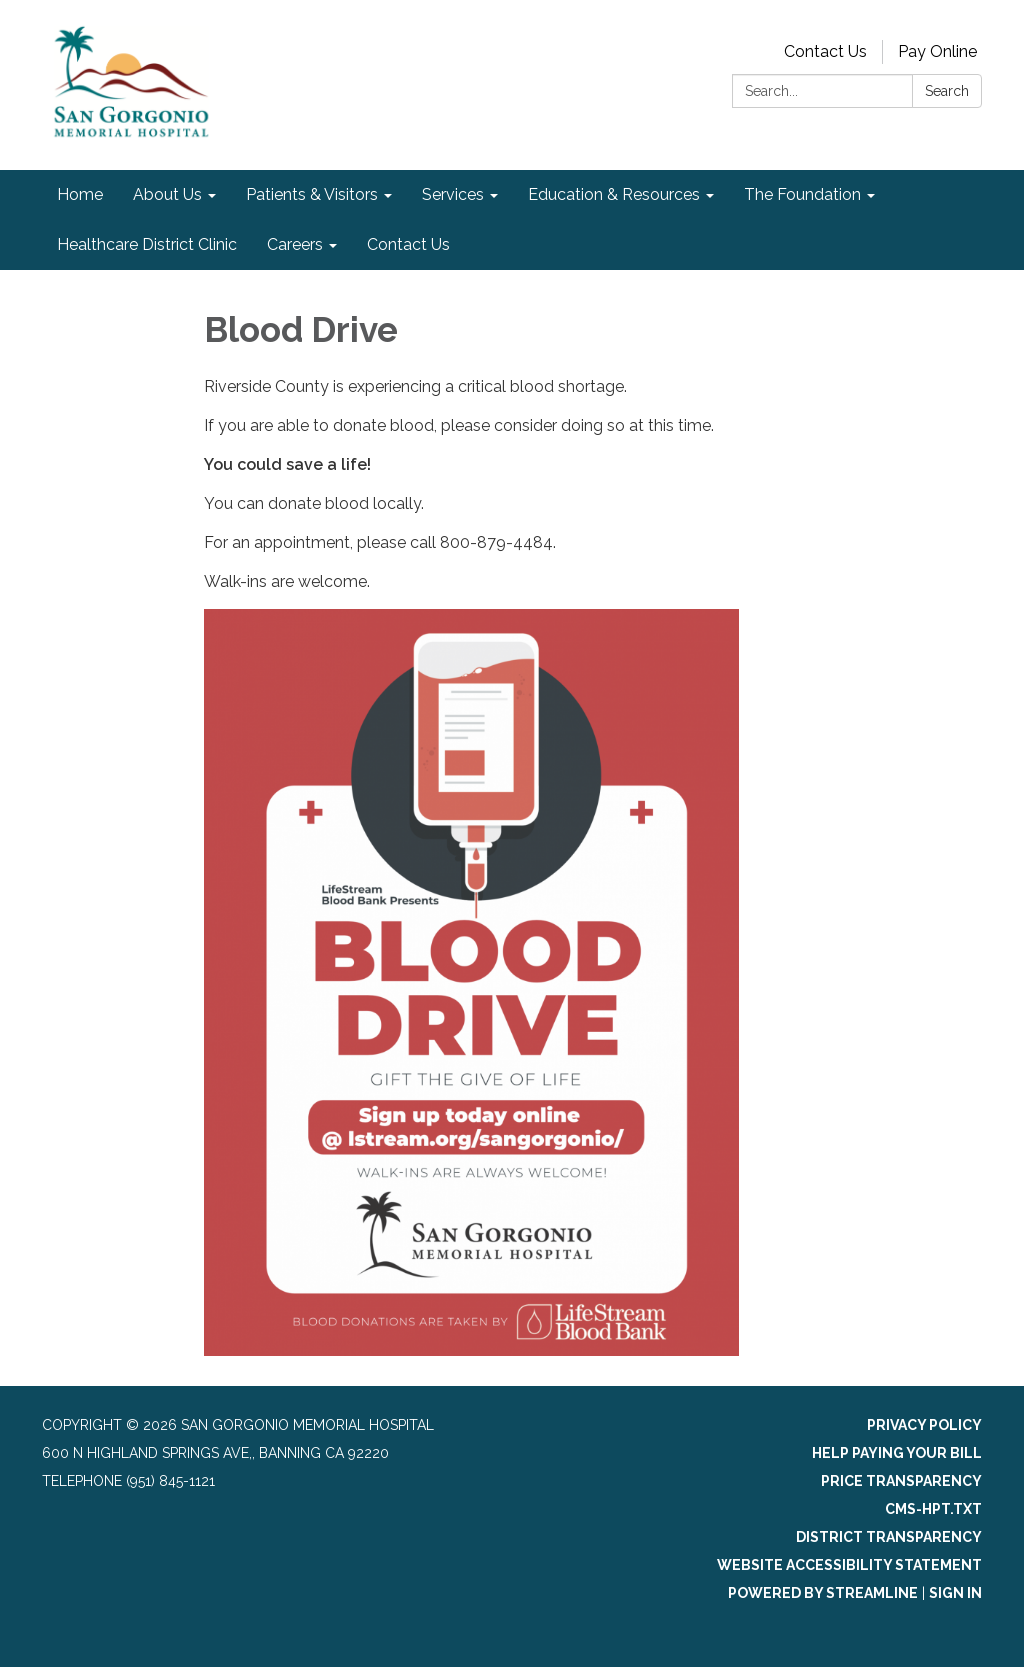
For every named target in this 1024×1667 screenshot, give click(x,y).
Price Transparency (901, 1481)
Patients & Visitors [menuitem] (312, 194)
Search (947, 91)
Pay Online (937, 51)
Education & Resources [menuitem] (614, 194)
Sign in (955, 1593)
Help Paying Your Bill (897, 1453)
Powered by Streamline (823, 1593)
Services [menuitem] (453, 194)
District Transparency (889, 1537)
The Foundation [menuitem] (802, 194)
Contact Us (825, 51)
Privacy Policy (924, 1425)
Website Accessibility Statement (849, 1565)
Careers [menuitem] (295, 244)
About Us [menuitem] (167, 194)
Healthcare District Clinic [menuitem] (147, 244)
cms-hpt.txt (933, 1509)
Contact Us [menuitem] (408, 244)
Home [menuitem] (80, 194)
